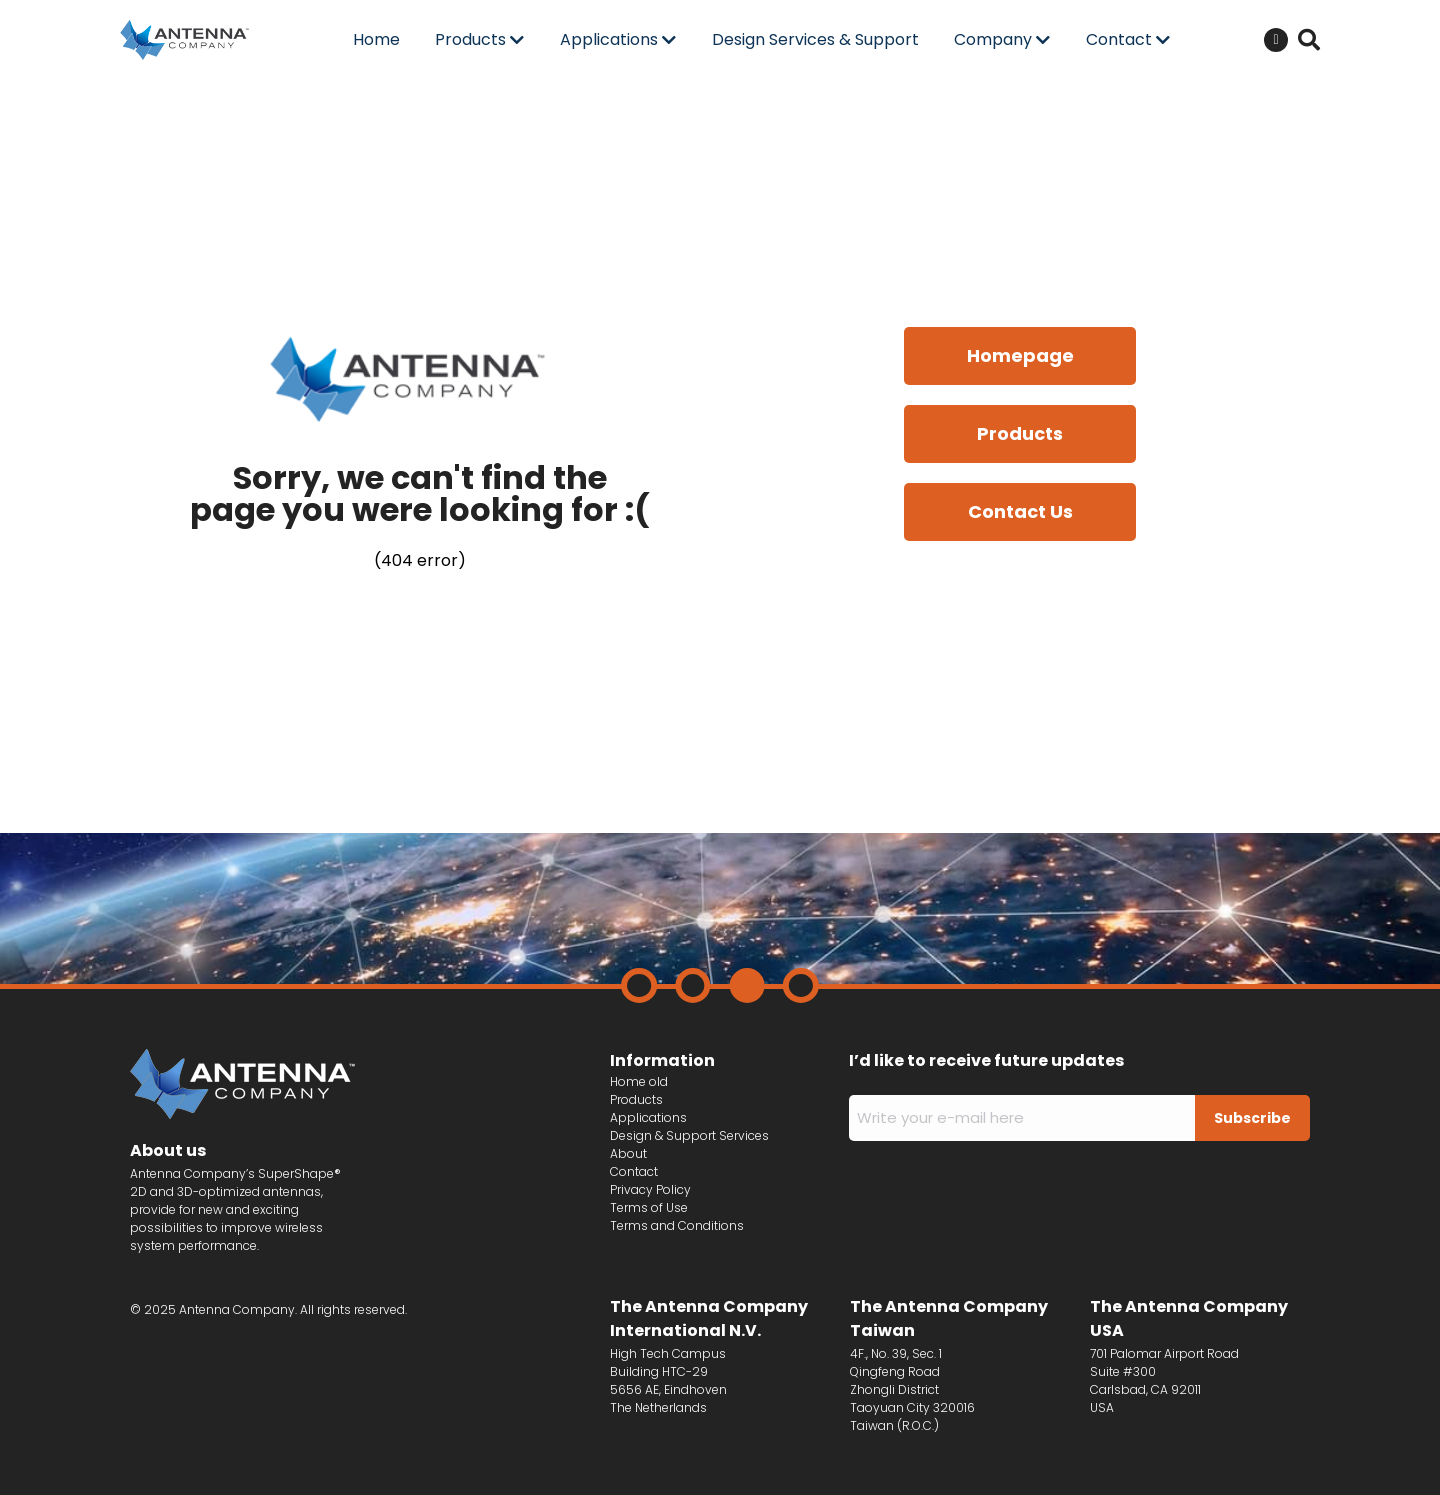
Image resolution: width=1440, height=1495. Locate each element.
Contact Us (1020, 511)
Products (1020, 433)
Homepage (1020, 355)
